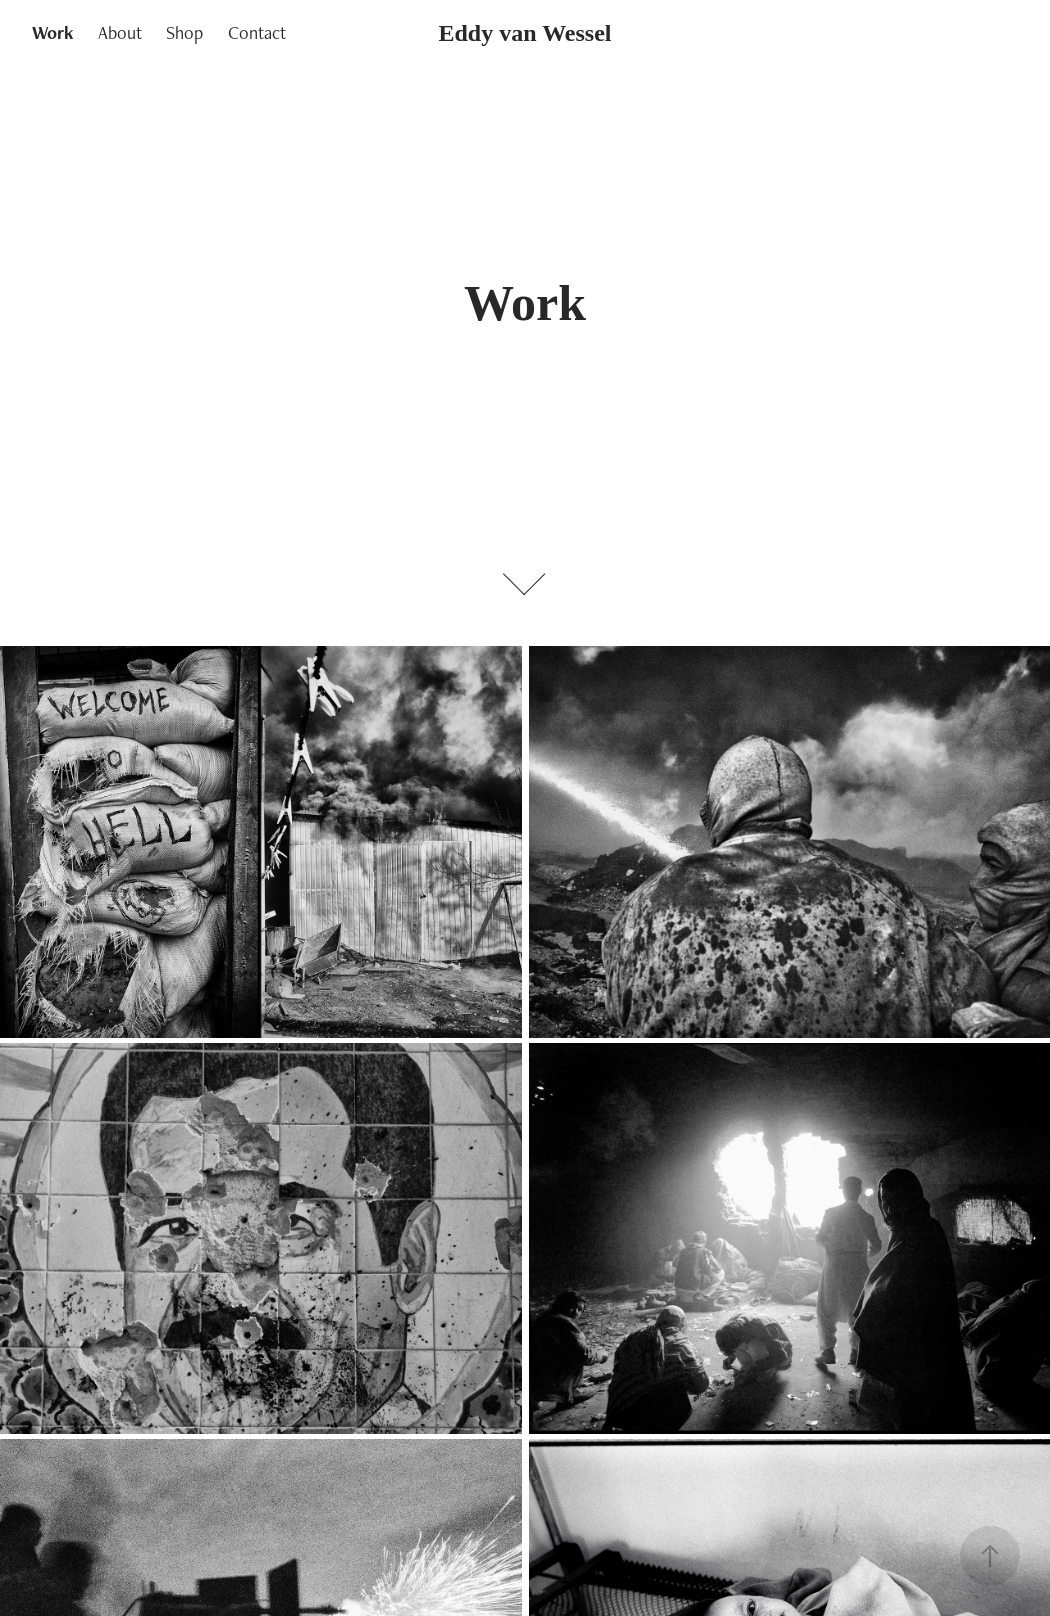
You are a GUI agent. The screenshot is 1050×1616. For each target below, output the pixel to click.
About (120, 32)
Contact (257, 32)
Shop (184, 32)
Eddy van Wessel (525, 33)
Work (53, 32)
